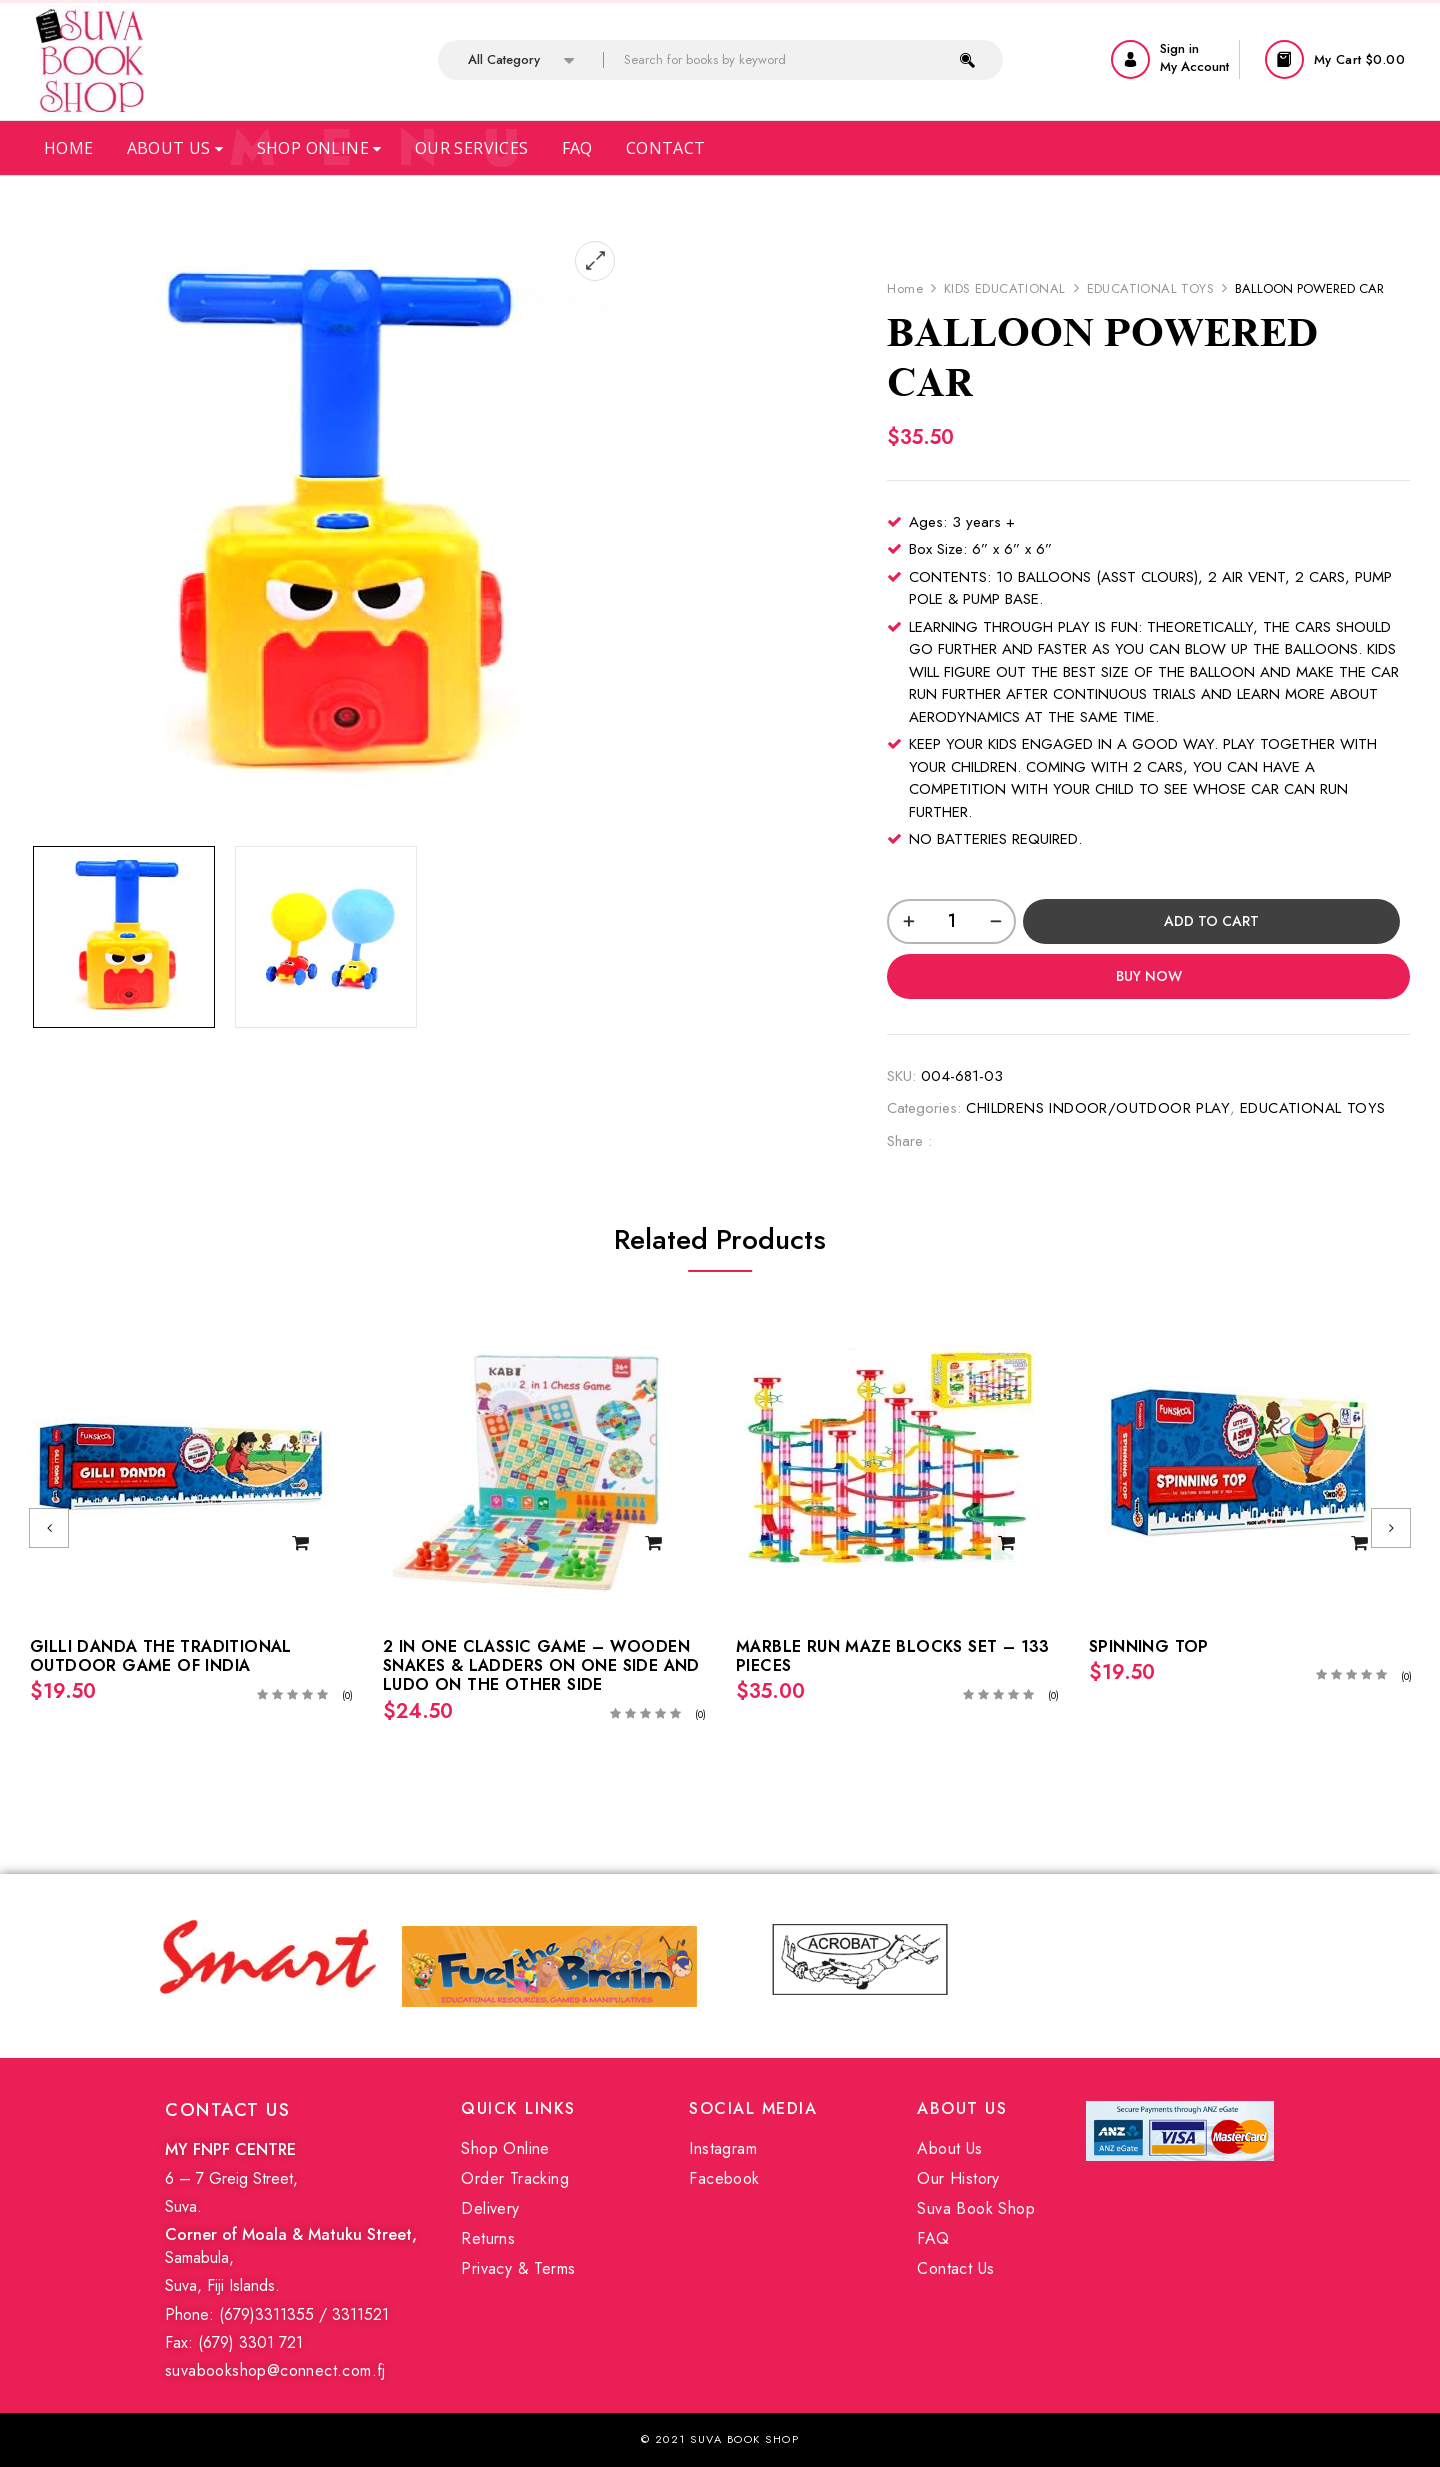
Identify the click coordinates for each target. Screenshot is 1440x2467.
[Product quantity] (951, 921)
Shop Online (319, 148)
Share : (909, 1141)
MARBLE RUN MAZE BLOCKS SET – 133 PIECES (893, 1656)
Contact (666, 148)
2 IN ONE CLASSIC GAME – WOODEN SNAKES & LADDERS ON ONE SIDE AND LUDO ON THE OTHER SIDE (541, 1665)
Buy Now (1149, 976)
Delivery (490, 2208)
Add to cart (1211, 921)
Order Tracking (515, 2178)
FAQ (933, 2238)
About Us (175, 148)
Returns (488, 2238)
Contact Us (955, 2268)
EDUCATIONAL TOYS (1150, 288)
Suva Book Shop (976, 2208)
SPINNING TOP (1149, 1646)
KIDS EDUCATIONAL (1004, 288)
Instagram (723, 2148)
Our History (958, 2178)
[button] (1337, 59)
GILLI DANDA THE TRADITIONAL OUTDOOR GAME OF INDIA (161, 1656)
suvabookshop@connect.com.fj (275, 2370)
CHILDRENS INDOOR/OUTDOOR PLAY (1098, 1108)
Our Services (472, 148)
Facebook (724, 2178)
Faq (577, 148)
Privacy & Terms (518, 2268)
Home (69, 148)
